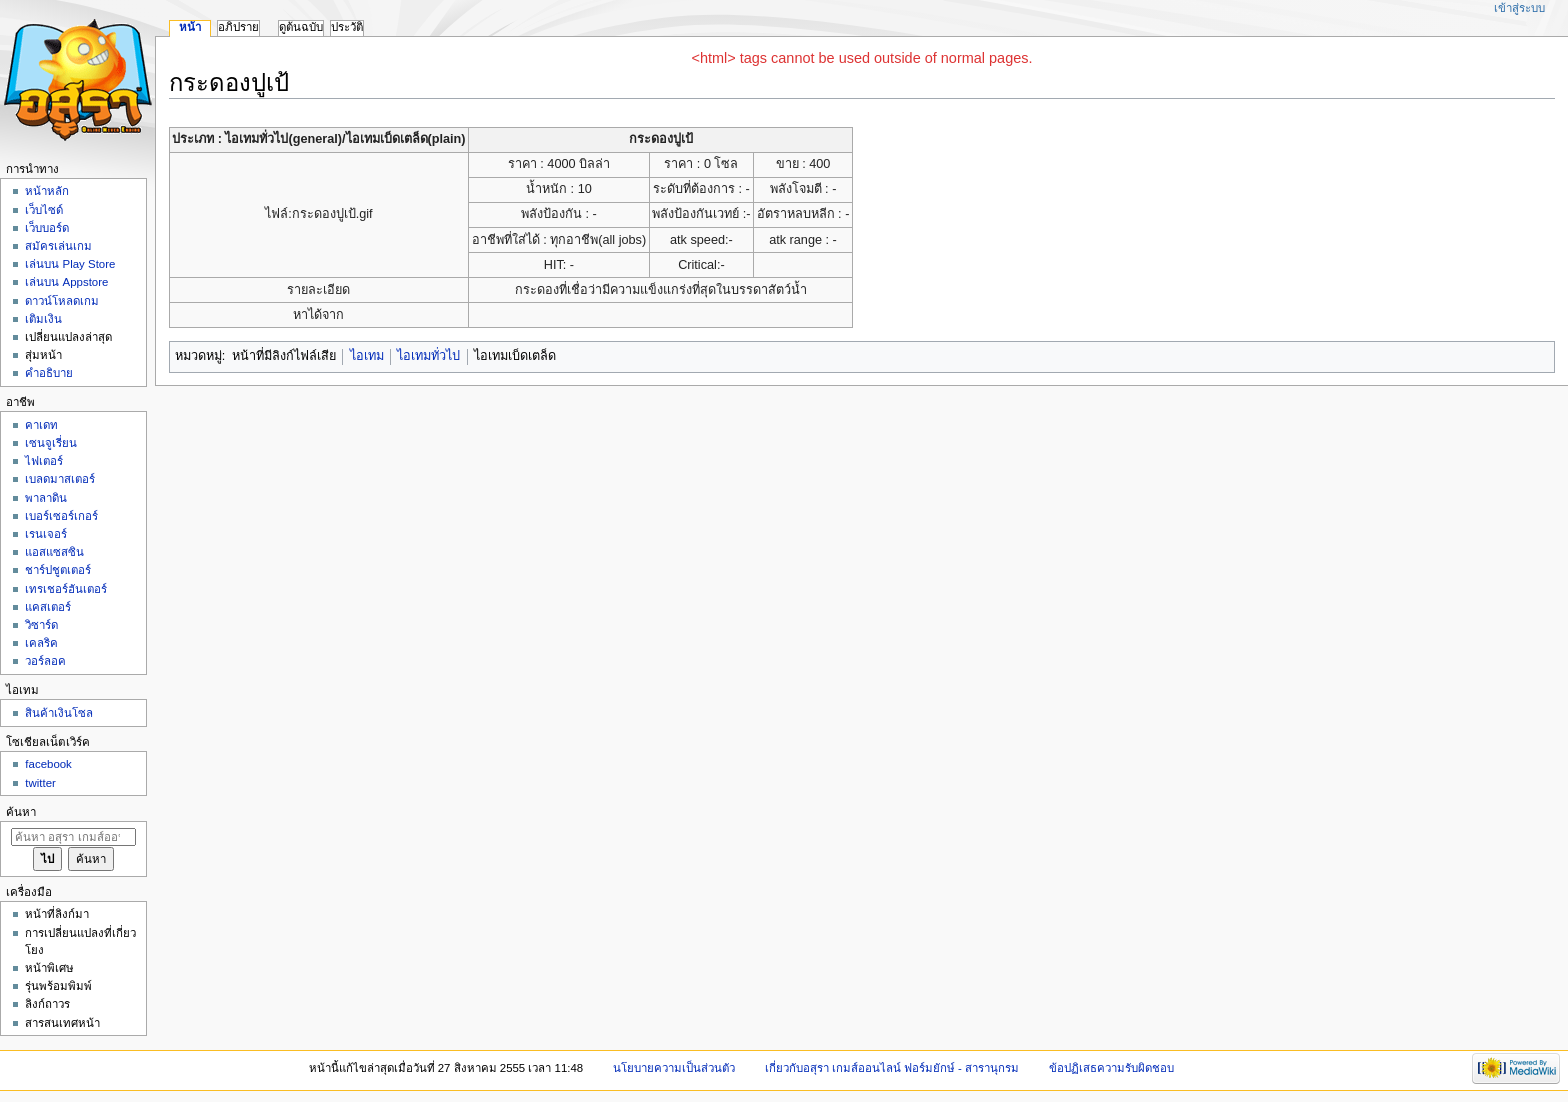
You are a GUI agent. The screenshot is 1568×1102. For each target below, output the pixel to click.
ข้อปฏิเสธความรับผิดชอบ (1111, 1068)
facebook (48, 764)
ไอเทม (367, 356)
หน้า (190, 27)
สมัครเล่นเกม (58, 246)
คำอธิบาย (49, 373)
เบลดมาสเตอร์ (60, 479)
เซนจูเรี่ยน (51, 443)
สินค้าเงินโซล (59, 713)
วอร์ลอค (45, 661)
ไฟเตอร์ (44, 461)
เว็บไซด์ (44, 210)
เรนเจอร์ (46, 534)
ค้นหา (21, 812)
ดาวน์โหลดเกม (62, 301)
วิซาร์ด (41, 625)
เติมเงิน (43, 319)
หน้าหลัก (47, 191)
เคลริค (41, 643)
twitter (40, 783)
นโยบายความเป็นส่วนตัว (674, 1068)
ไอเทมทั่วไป (428, 356)
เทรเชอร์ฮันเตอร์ (66, 589)
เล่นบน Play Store (70, 264)
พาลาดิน (46, 498)
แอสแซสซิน (54, 552)
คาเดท (41, 425)
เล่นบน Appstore (66, 282)
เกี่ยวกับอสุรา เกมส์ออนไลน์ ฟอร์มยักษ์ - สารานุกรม (892, 1068)
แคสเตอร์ (48, 607)
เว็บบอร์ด (47, 228)
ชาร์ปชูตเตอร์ (58, 570)
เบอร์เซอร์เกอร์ (61, 516)
